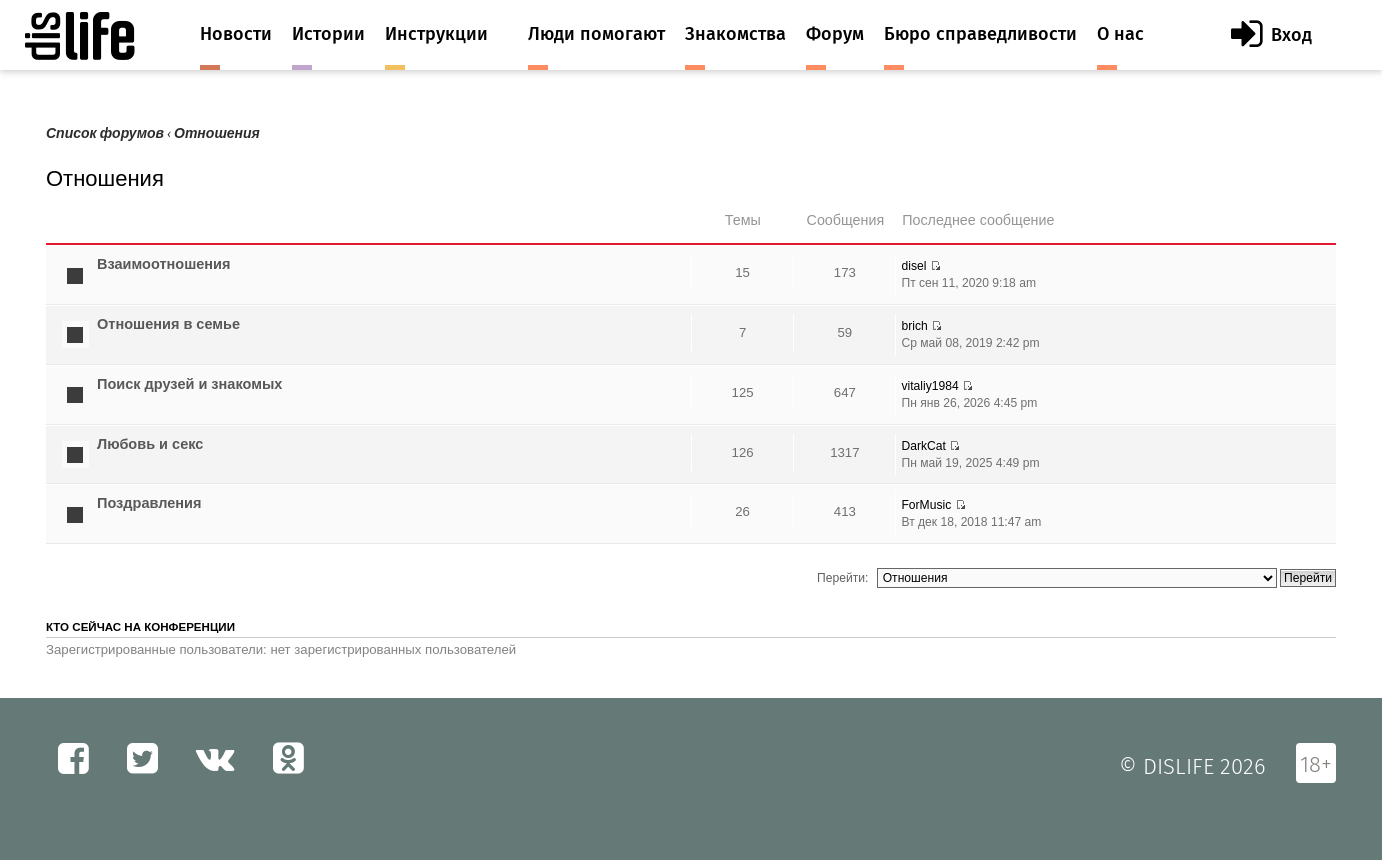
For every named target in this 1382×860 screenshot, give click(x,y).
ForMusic (926, 505)
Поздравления (149, 503)
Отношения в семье (168, 324)
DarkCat (923, 446)
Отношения (217, 133)
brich (914, 326)
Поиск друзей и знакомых (189, 384)
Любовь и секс (150, 444)
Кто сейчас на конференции (140, 627)
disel (913, 266)
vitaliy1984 (929, 386)
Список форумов (105, 133)
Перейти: (842, 578)
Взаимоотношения (164, 264)
